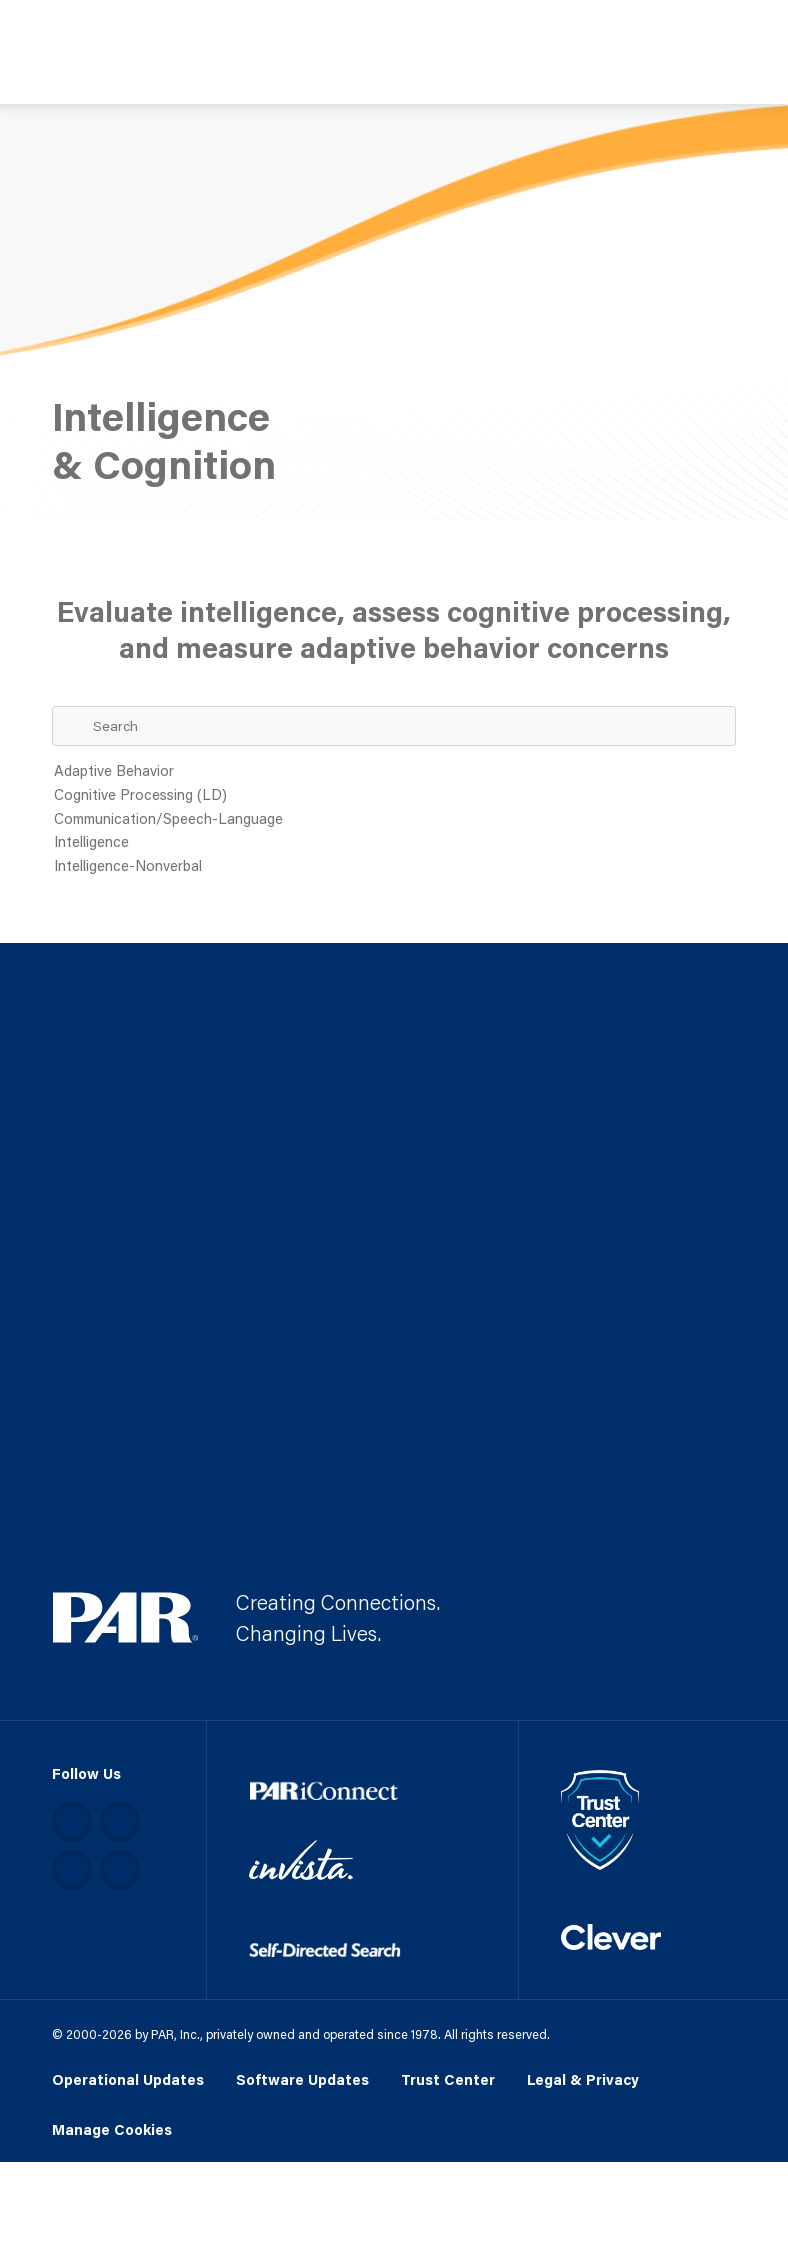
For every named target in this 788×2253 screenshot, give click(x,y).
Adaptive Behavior (394, 772)
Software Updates (302, 2079)
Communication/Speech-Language (394, 820)
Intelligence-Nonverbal (394, 867)
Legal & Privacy (583, 2079)
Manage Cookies (112, 2130)
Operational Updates (128, 2079)
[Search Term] (394, 726)
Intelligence (394, 843)
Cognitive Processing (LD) (394, 796)
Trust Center (448, 2079)
